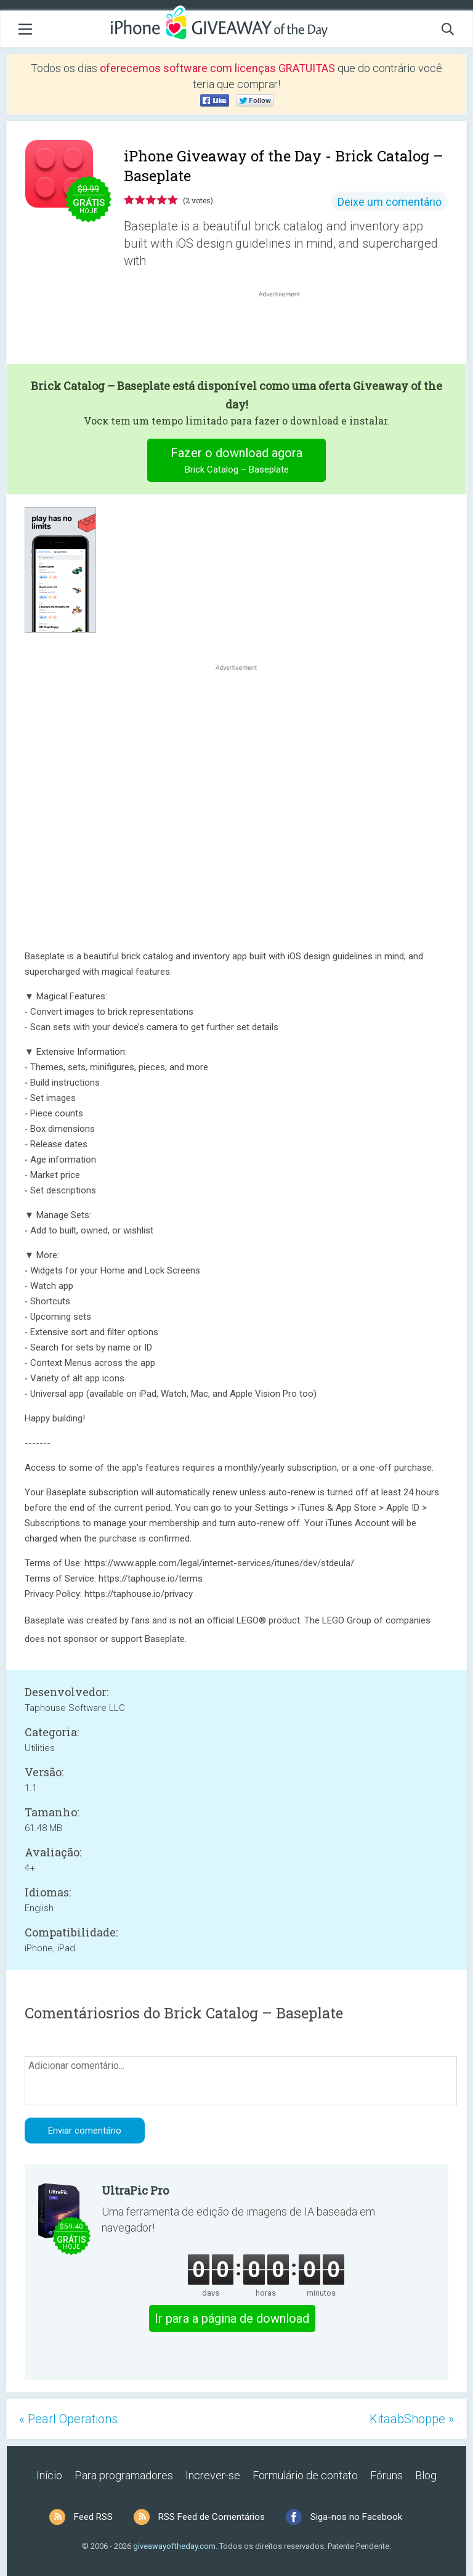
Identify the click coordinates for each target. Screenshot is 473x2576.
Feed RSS (93, 2516)
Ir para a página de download (232, 2318)
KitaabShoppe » (412, 2418)
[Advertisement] (286, 329)
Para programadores (124, 2475)
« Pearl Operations (68, 2418)
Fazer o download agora (236, 461)
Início (49, 2475)
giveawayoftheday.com (174, 2546)
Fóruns (386, 2475)
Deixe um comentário (390, 201)
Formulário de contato (305, 2475)
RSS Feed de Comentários (211, 2516)
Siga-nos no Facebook (356, 2516)
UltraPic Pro (135, 2190)
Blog (426, 2475)
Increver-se (212, 2475)
